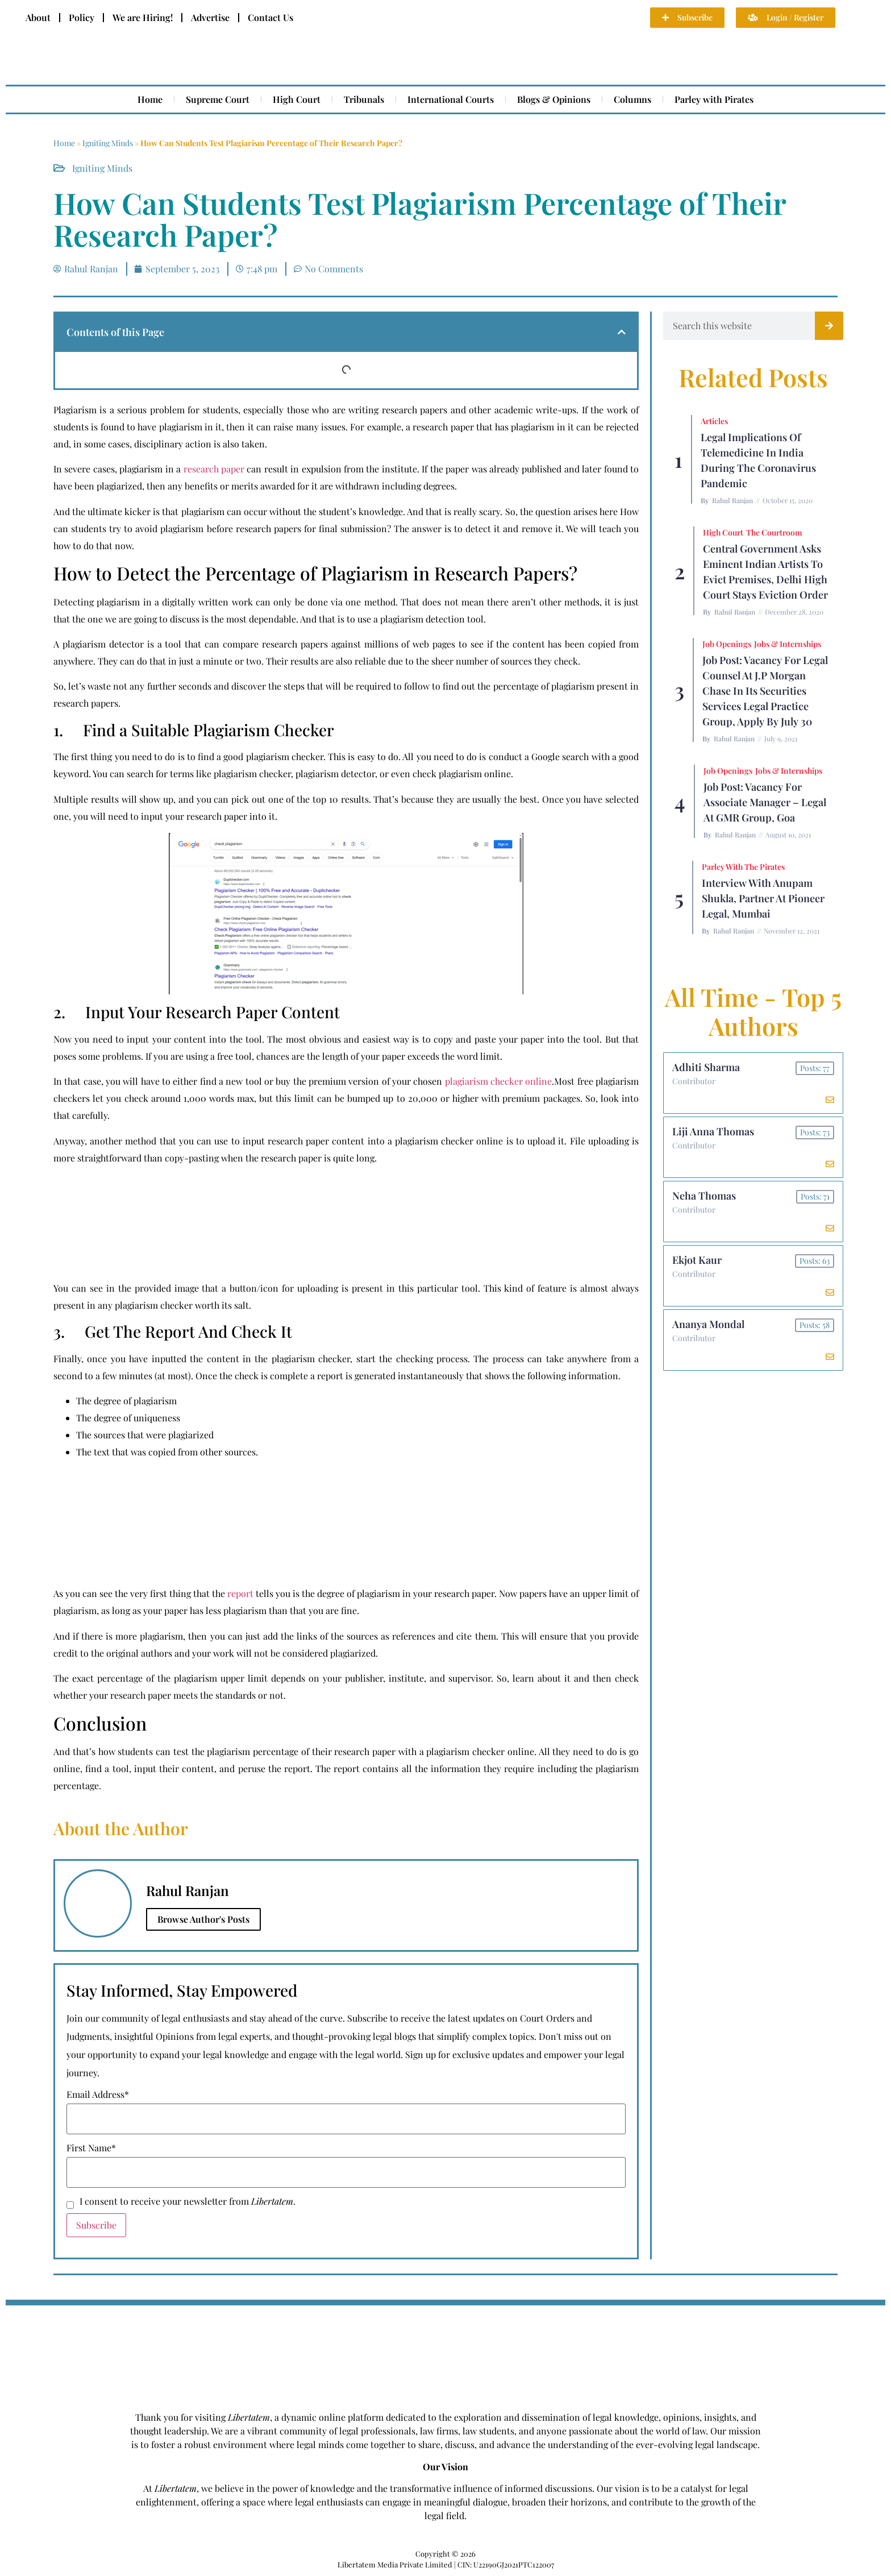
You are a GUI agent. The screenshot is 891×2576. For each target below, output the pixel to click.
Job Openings (726, 643)
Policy (81, 17)
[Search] (829, 326)
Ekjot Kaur (697, 1260)
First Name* (91, 2147)
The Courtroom (774, 532)
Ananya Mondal (708, 1324)
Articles (714, 421)
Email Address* (97, 2094)
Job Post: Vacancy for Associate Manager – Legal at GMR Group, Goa (764, 802)
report (240, 1593)
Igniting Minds (107, 143)
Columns (632, 99)
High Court (296, 99)
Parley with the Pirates (743, 866)
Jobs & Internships (787, 643)
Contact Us (270, 17)
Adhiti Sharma (706, 1067)
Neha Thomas (704, 1195)
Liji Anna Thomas (713, 1131)
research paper (214, 469)
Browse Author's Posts (203, 1919)
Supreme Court (217, 99)
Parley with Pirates (714, 99)
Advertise (210, 17)
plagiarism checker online (498, 1081)
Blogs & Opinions (553, 99)
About (38, 17)
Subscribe (96, 2225)
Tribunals (364, 99)
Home (150, 99)
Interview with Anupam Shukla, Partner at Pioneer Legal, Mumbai (763, 898)
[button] (622, 332)
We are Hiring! (143, 17)
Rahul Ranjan (732, 500)
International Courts (450, 99)
